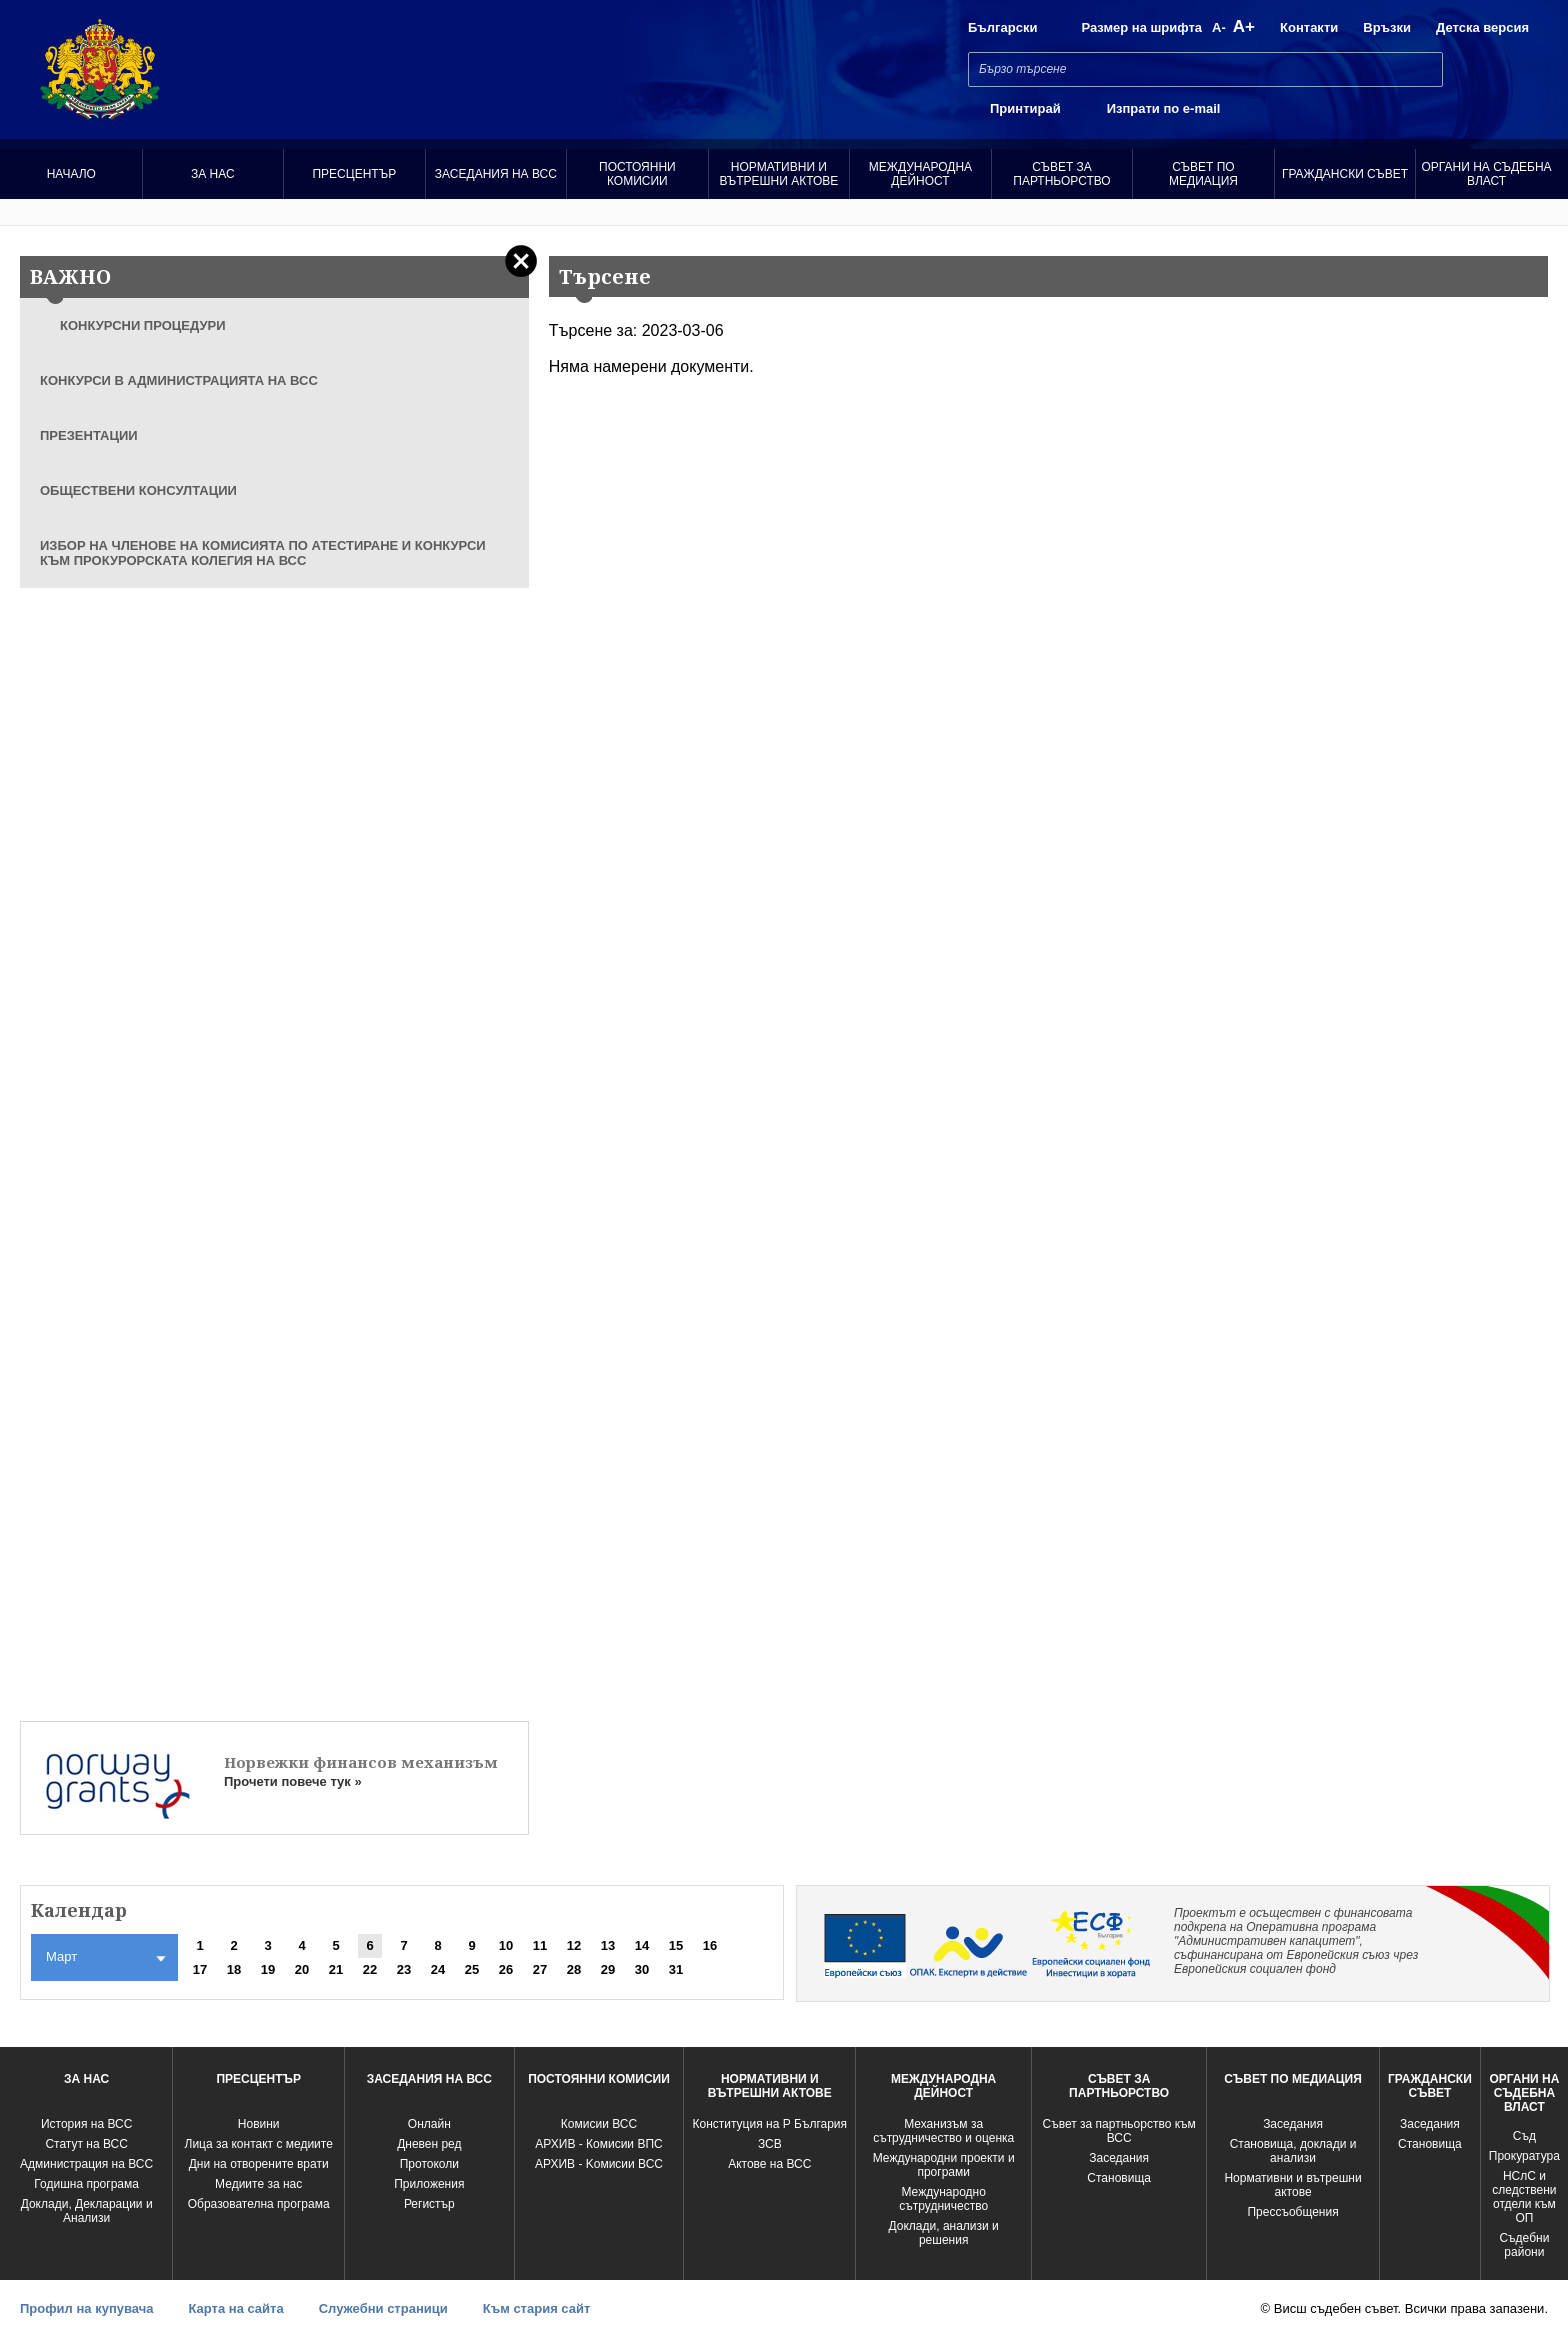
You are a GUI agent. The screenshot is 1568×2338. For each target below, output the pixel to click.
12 (574, 1945)
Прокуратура (1524, 2156)
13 (608, 1945)
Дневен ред (429, 2144)
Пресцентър (354, 174)
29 (608, 1969)
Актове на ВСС (769, 2164)
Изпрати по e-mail (1164, 108)
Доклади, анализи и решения (944, 2233)
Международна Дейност (920, 174)
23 (404, 1969)
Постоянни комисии (637, 174)
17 (200, 1969)
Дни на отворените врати (259, 2164)
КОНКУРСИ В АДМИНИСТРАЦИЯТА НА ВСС (179, 380)
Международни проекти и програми (944, 2165)
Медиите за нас (258, 2184)
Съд (1524, 2136)
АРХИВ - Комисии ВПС (598, 2144)
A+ (1244, 26)
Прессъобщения (1292, 2212)
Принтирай (1025, 108)
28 (574, 1969)
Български (1002, 27)
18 (234, 1969)
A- (1219, 27)
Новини (259, 2124)
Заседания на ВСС (496, 174)
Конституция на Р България (770, 2124)
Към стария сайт (537, 2308)
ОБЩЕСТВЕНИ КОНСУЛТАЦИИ (138, 490)
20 (302, 1969)
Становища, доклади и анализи (1293, 2151)
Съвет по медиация (1203, 174)
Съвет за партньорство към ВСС (1119, 2131)
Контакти (1309, 27)
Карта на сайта (235, 2308)
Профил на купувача (86, 2308)
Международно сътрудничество (943, 2199)
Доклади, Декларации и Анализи (87, 2211)
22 (370, 1969)
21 (336, 1969)
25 (472, 1969)
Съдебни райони (1524, 2245)
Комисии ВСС (599, 2124)
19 (268, 1969)
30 (642, 1969)
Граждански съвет (1345, 174)
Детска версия (1482, 27)
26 (506, 1969)
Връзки (1387, 27)
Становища (1119, 2178)
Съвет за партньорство (1061, 174)
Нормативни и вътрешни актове (778, 174)
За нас (213, 174)
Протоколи (429, 2164)
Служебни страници (383, 2308)
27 (540, 1969)
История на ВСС (86, 2124)
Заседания (1119, 2158)
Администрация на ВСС (86, 2164)
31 (676, 1969)
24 (438, 1969)
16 (710, 1945)
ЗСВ (770, 2144)
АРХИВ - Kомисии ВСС (599, 2164)
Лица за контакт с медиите (259, 2144)
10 (506, 1945)
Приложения (429, 2184)
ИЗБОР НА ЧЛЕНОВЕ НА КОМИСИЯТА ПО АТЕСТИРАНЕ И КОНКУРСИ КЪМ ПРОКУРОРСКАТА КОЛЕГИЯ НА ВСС (263, 553)
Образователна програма (259, 2204)
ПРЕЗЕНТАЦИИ (89, 435)
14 (642, 1945)
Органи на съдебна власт (1487, 174)
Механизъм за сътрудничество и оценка (943, 2131)
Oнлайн (429, 2124)
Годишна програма (86, 2184)
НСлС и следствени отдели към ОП (1524, 2197)
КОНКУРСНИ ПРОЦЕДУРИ (143, 325)
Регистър (429, 2204)
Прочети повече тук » (293, 1781)
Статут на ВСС (86, 2144)
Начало (71, 174)
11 (540, 1945)
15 (676, 1945)
